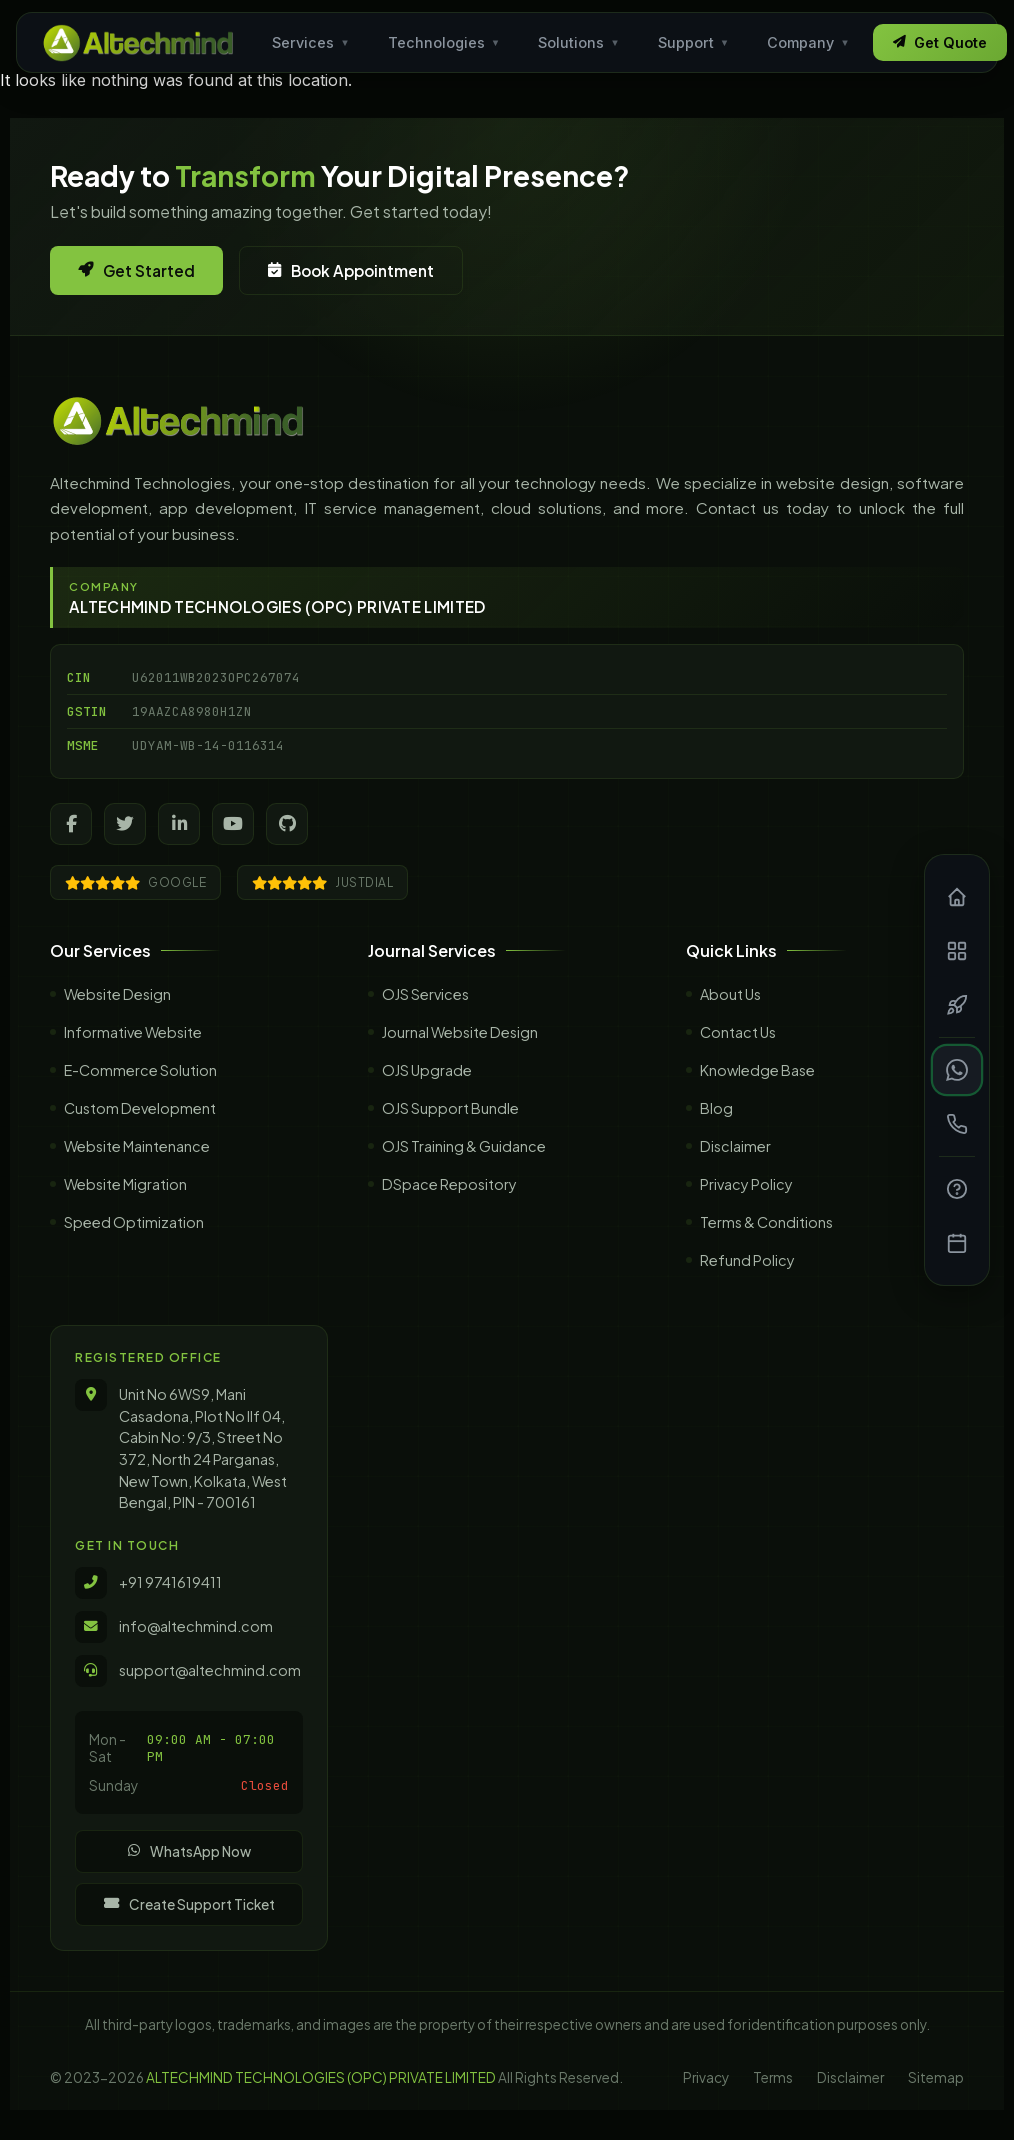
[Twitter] (125, 824)
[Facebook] (71, 824)
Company (808, 42)
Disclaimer (850, 2077)
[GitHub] (287, 824)
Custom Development (140, 1128)
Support (694, 42)
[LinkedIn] (179, 824)
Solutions (579, 42)
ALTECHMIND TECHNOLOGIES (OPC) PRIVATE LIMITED (321, 2077)
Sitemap (936, 2077)
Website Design (117, 1014)
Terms (773, 2077)
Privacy (706, 2077)
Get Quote (940, 42)
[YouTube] (233, 824)
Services (311, 42)
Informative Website (133, 1052)
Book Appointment (351, 270)
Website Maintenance (137, 1166)
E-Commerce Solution (140, 1090)
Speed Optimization (134, 1242)
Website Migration (125, 1204)
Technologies (444, 42)
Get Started (136, 270)
